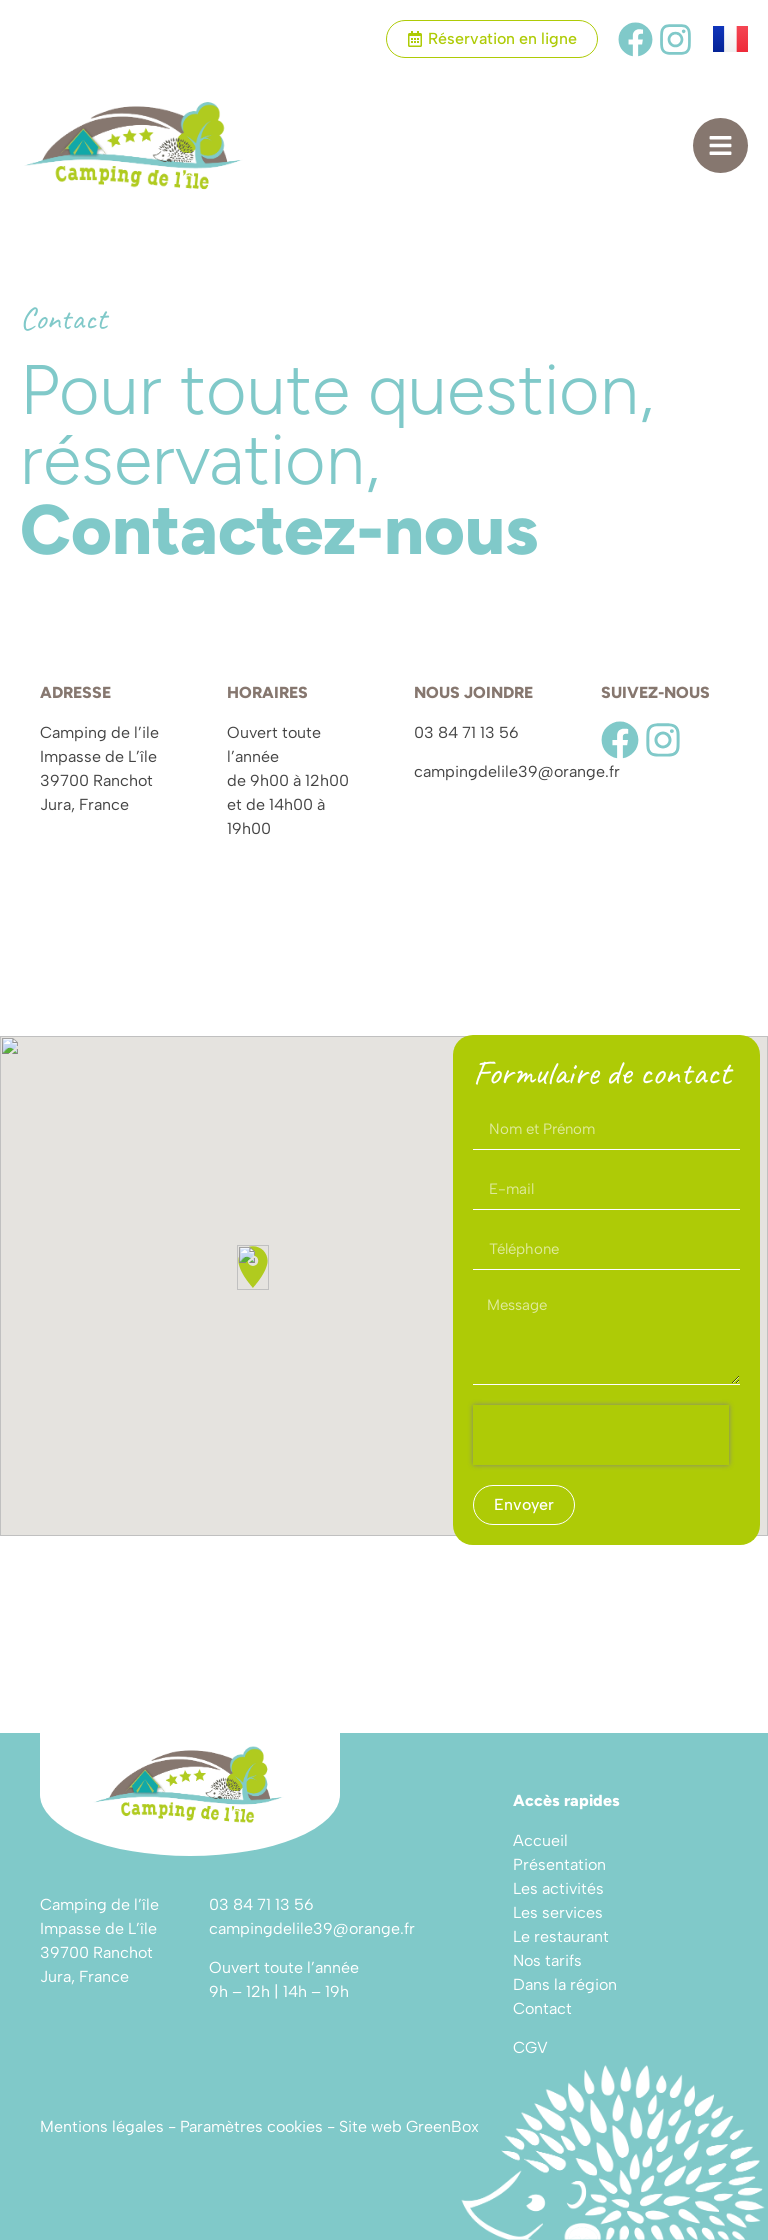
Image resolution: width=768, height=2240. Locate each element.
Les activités (558, 1888)
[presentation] (601, 1435)
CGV (530, 2047)
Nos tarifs (547, 1960)
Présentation (559, 1864)
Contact (542, 2008)
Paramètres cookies (251, 2126)
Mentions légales (102, 2126)
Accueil (540, 1840)
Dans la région (565, 1984)
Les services (558, 1912)
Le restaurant (561, 1936)
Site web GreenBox (409, 2126)
